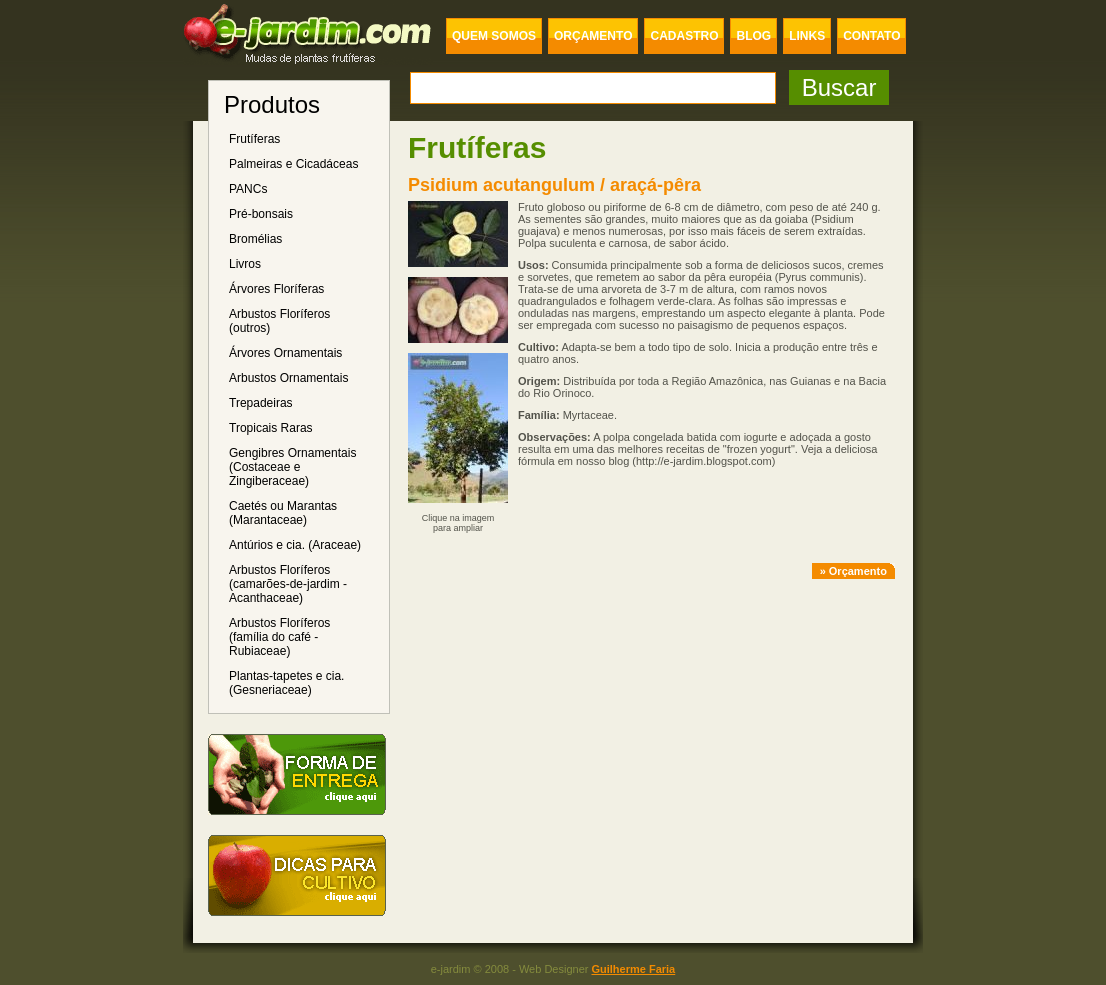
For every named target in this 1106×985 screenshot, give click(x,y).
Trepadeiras (261, 403)
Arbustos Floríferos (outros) (279, 321)
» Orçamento (853, 571)
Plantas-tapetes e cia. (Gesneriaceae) (286, 683)
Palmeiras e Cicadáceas (293, 164)
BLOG (753, 36)
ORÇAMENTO (593, 36)
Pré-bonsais (261, 214)
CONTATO (871, 36)
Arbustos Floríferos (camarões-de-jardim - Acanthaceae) (288, 584)
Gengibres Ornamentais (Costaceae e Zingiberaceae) (292, 467)
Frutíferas (254, 139)
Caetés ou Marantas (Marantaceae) (283, 513)
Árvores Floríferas (276, 289)
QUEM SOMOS (494, 36)
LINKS (807, 36)
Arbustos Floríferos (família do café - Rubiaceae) (279, 637)
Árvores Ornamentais (285, 353)
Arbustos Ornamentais (288, 378)
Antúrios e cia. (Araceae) (295, 545)
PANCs (248, 189)
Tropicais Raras (271, 428)
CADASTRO (684, 36)
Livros (245, 264)
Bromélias (255, 239)
